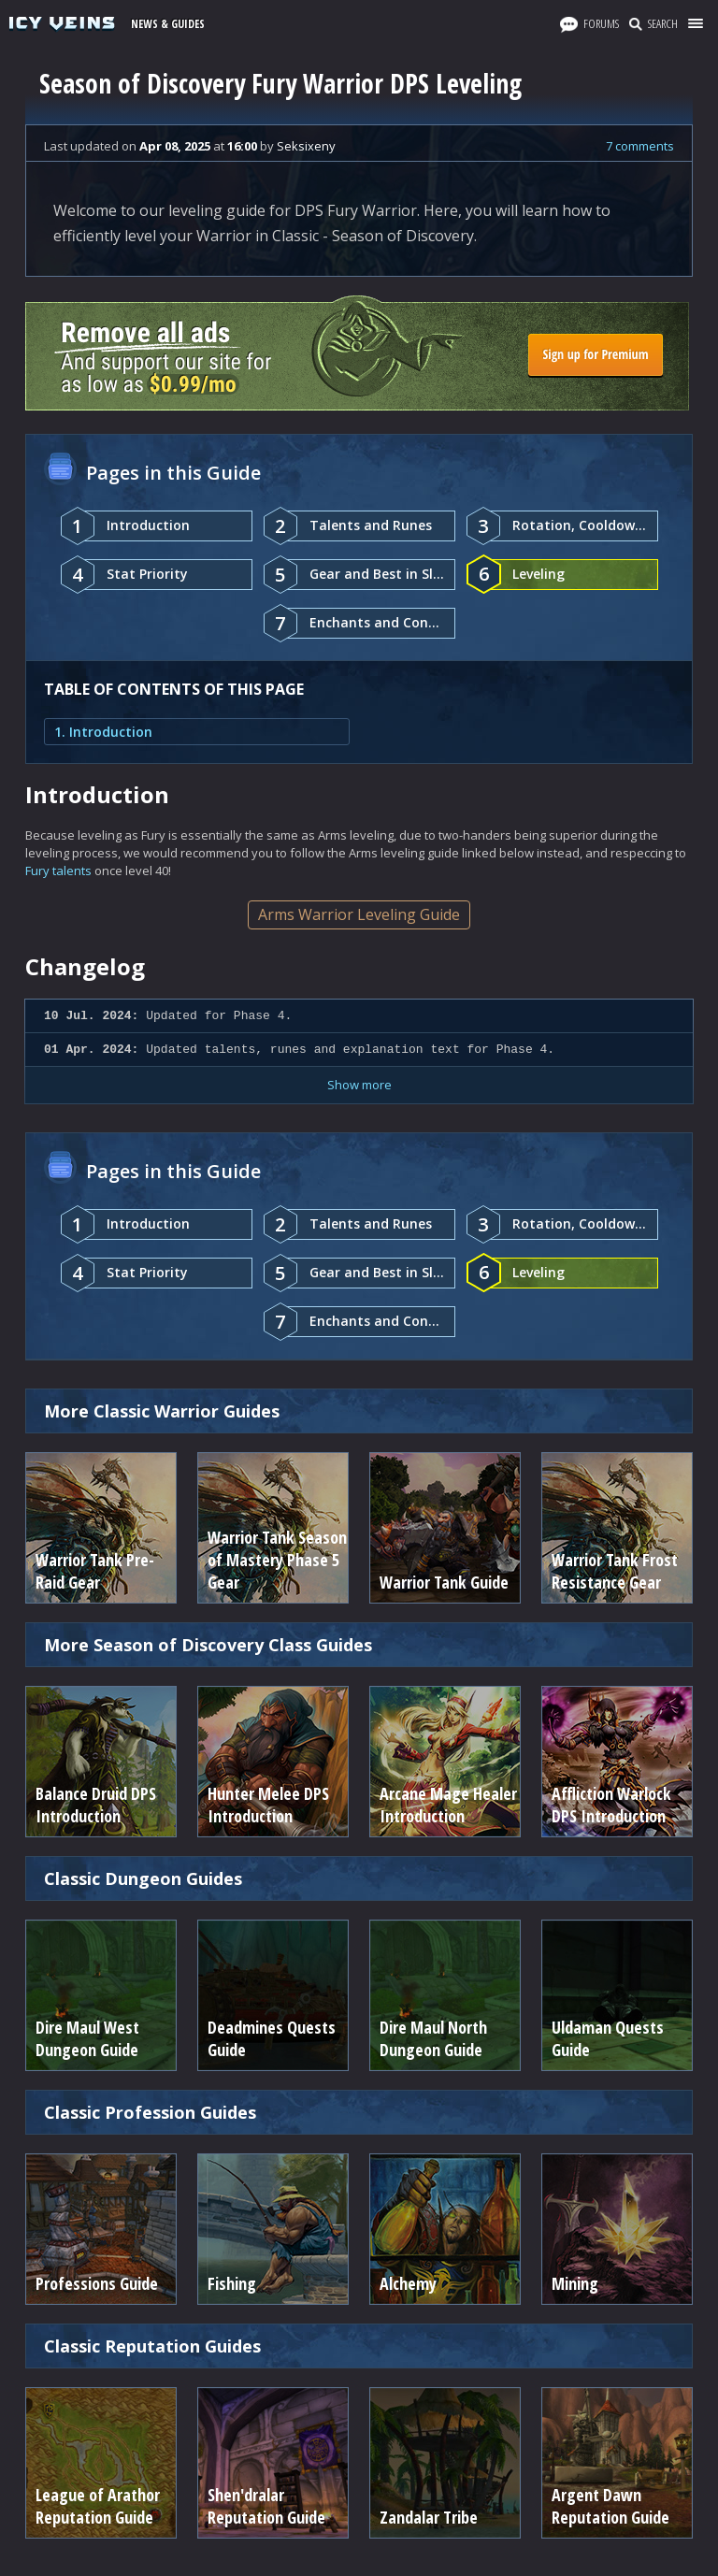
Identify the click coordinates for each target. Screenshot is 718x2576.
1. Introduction (103, 732)
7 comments (640, 145)
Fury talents (58, 870)
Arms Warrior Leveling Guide (359, 914)
